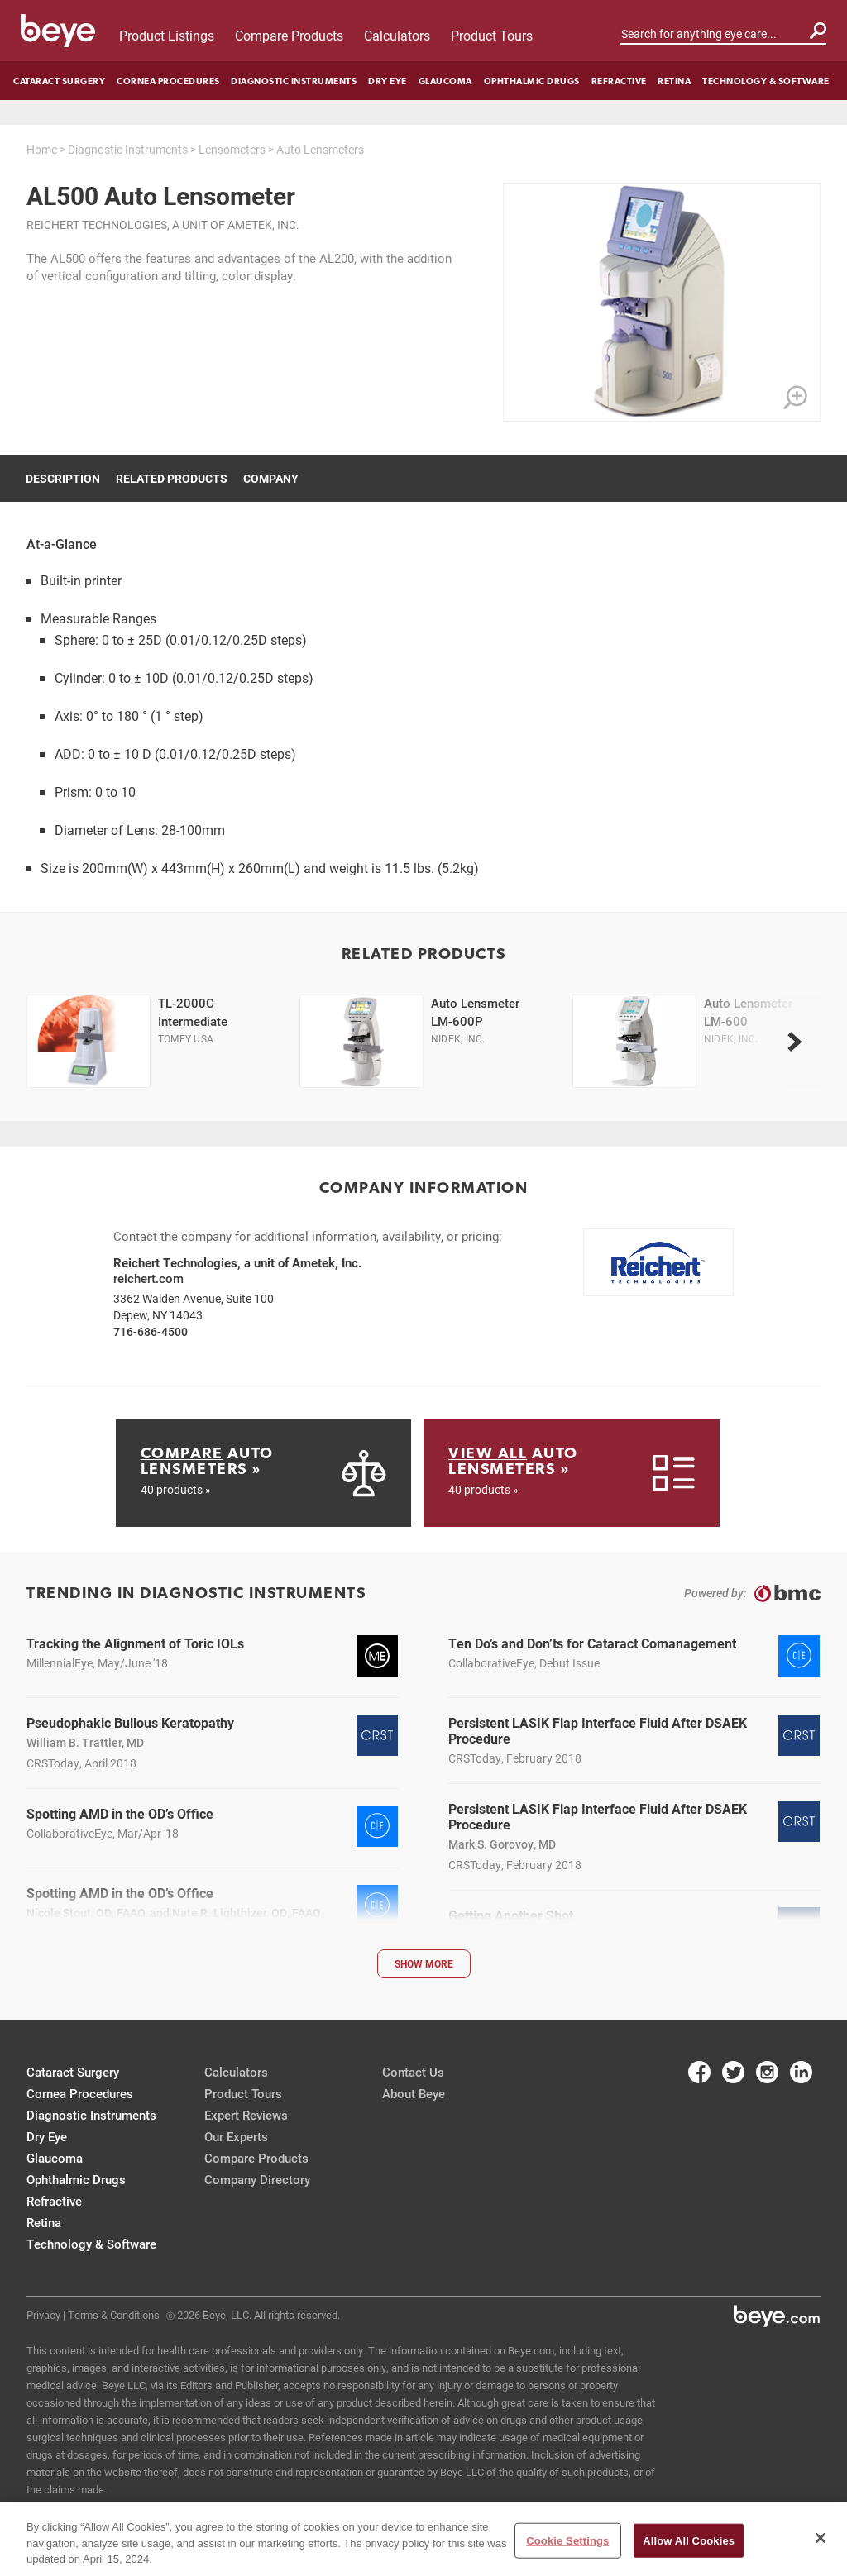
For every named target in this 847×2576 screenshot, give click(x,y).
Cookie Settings (567, 2540)
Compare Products (289, 35)
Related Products (171, 478)
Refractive (619, 81)
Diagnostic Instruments (294, 81)
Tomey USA (185, 1038)
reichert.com (148, 1278)
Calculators (397, 35)
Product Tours (492, 35)
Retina (674, 81)
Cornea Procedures (168, 81)
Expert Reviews (246, 2114)
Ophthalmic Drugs (532, 81)
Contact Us (413, 2071)
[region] (423, 2539)
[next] (794, 1041)
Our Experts (236, 2136)
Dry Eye (387, 81)
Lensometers (232, 149)
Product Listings (166, 35)
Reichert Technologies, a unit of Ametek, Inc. (162, 224)
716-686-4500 (150, 1331)
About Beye (413, 2093)
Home (41, 149)
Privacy (43, 2314)
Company (271, 478)
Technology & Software (766, 81)
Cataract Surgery (59, 81)
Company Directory (257, 2179)
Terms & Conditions (114, 2314)
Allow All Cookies (689, 2540)
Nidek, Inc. (458, 1038)
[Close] (820, 2538)
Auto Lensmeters (320, 149)
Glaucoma (445, 81)
